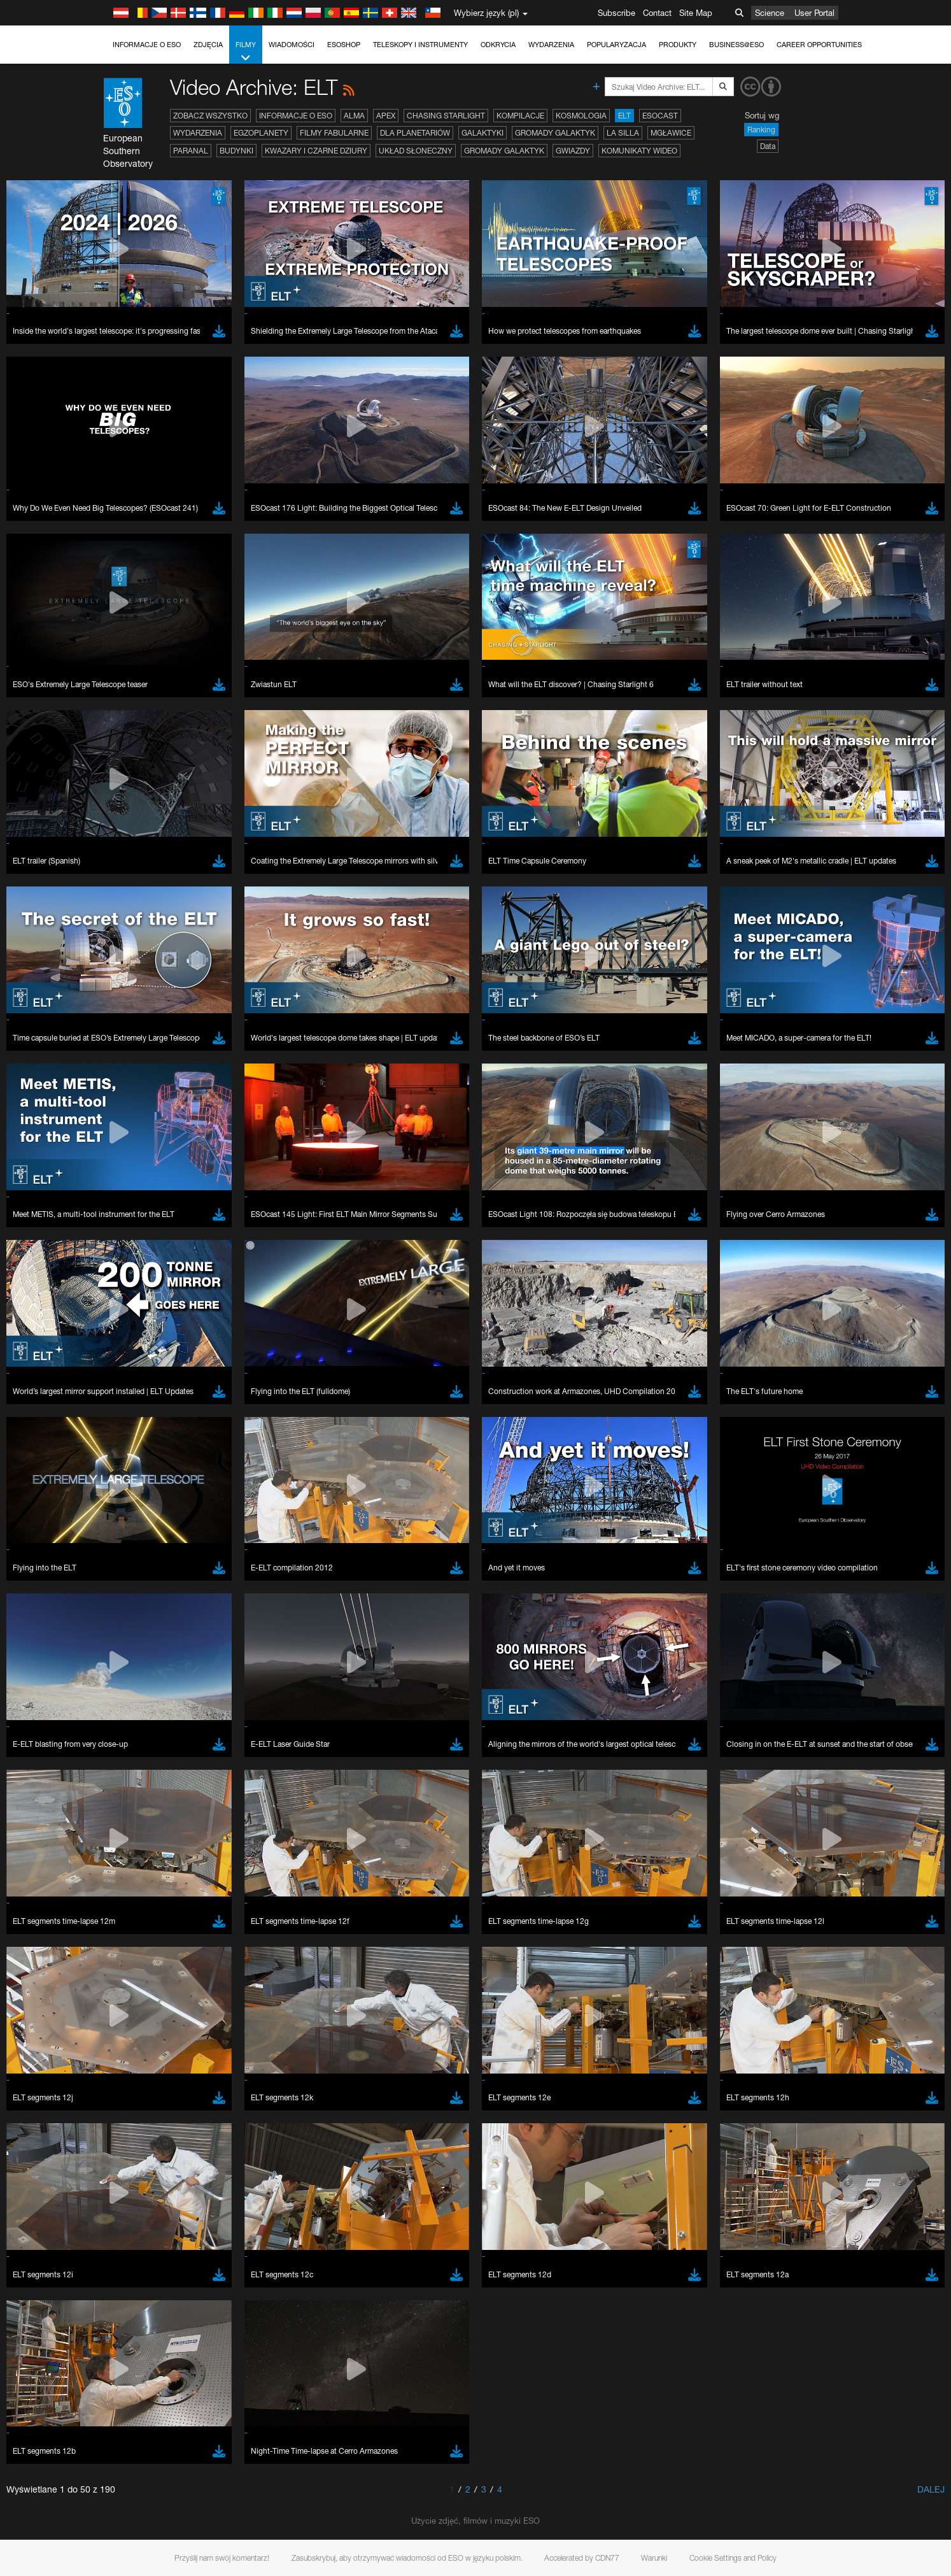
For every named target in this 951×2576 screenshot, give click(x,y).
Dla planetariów (415, 133)
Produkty (677, 44)
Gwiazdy (573, 150)
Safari (143, 1734)
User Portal (814, 13)
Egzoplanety (261, 133)
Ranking (761, 129)
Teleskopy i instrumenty (420, 44)
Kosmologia (581, 115)
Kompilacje (520, 115)
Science (769, 13)
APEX (385, 115)
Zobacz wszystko (210, 115)
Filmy (245, 52)
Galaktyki (482, 133)
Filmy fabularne (334, 133)
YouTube (123, 1465)
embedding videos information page (171, 1489)
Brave (143, 1687)
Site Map (695, 13)
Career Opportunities (819, 44)
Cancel (197, 1921)
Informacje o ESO (147, 44)
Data (767, 146)
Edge (142, 1710)
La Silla (623, 133)
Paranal (190, 150)
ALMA (354, 115)
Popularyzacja (616, 44)
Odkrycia (498, 44)
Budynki (236, 150)
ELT (624, 115)
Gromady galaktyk (555, 133)
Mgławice (671, 133)
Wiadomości (291, 44)
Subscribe (616, 13)
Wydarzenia (551, 44)
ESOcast (660, 115)
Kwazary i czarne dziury (316, 150)
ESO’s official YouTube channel (394, 1465)
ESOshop (343, 44)
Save (135, 1921)
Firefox (144, 1723)
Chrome (147, 1698)
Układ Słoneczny (416, 150)
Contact (657, 13)
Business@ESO (736, 44)
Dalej (931, 2489)
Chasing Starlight (446, 115)
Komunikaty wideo (639, 150)
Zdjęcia (208, 44)
